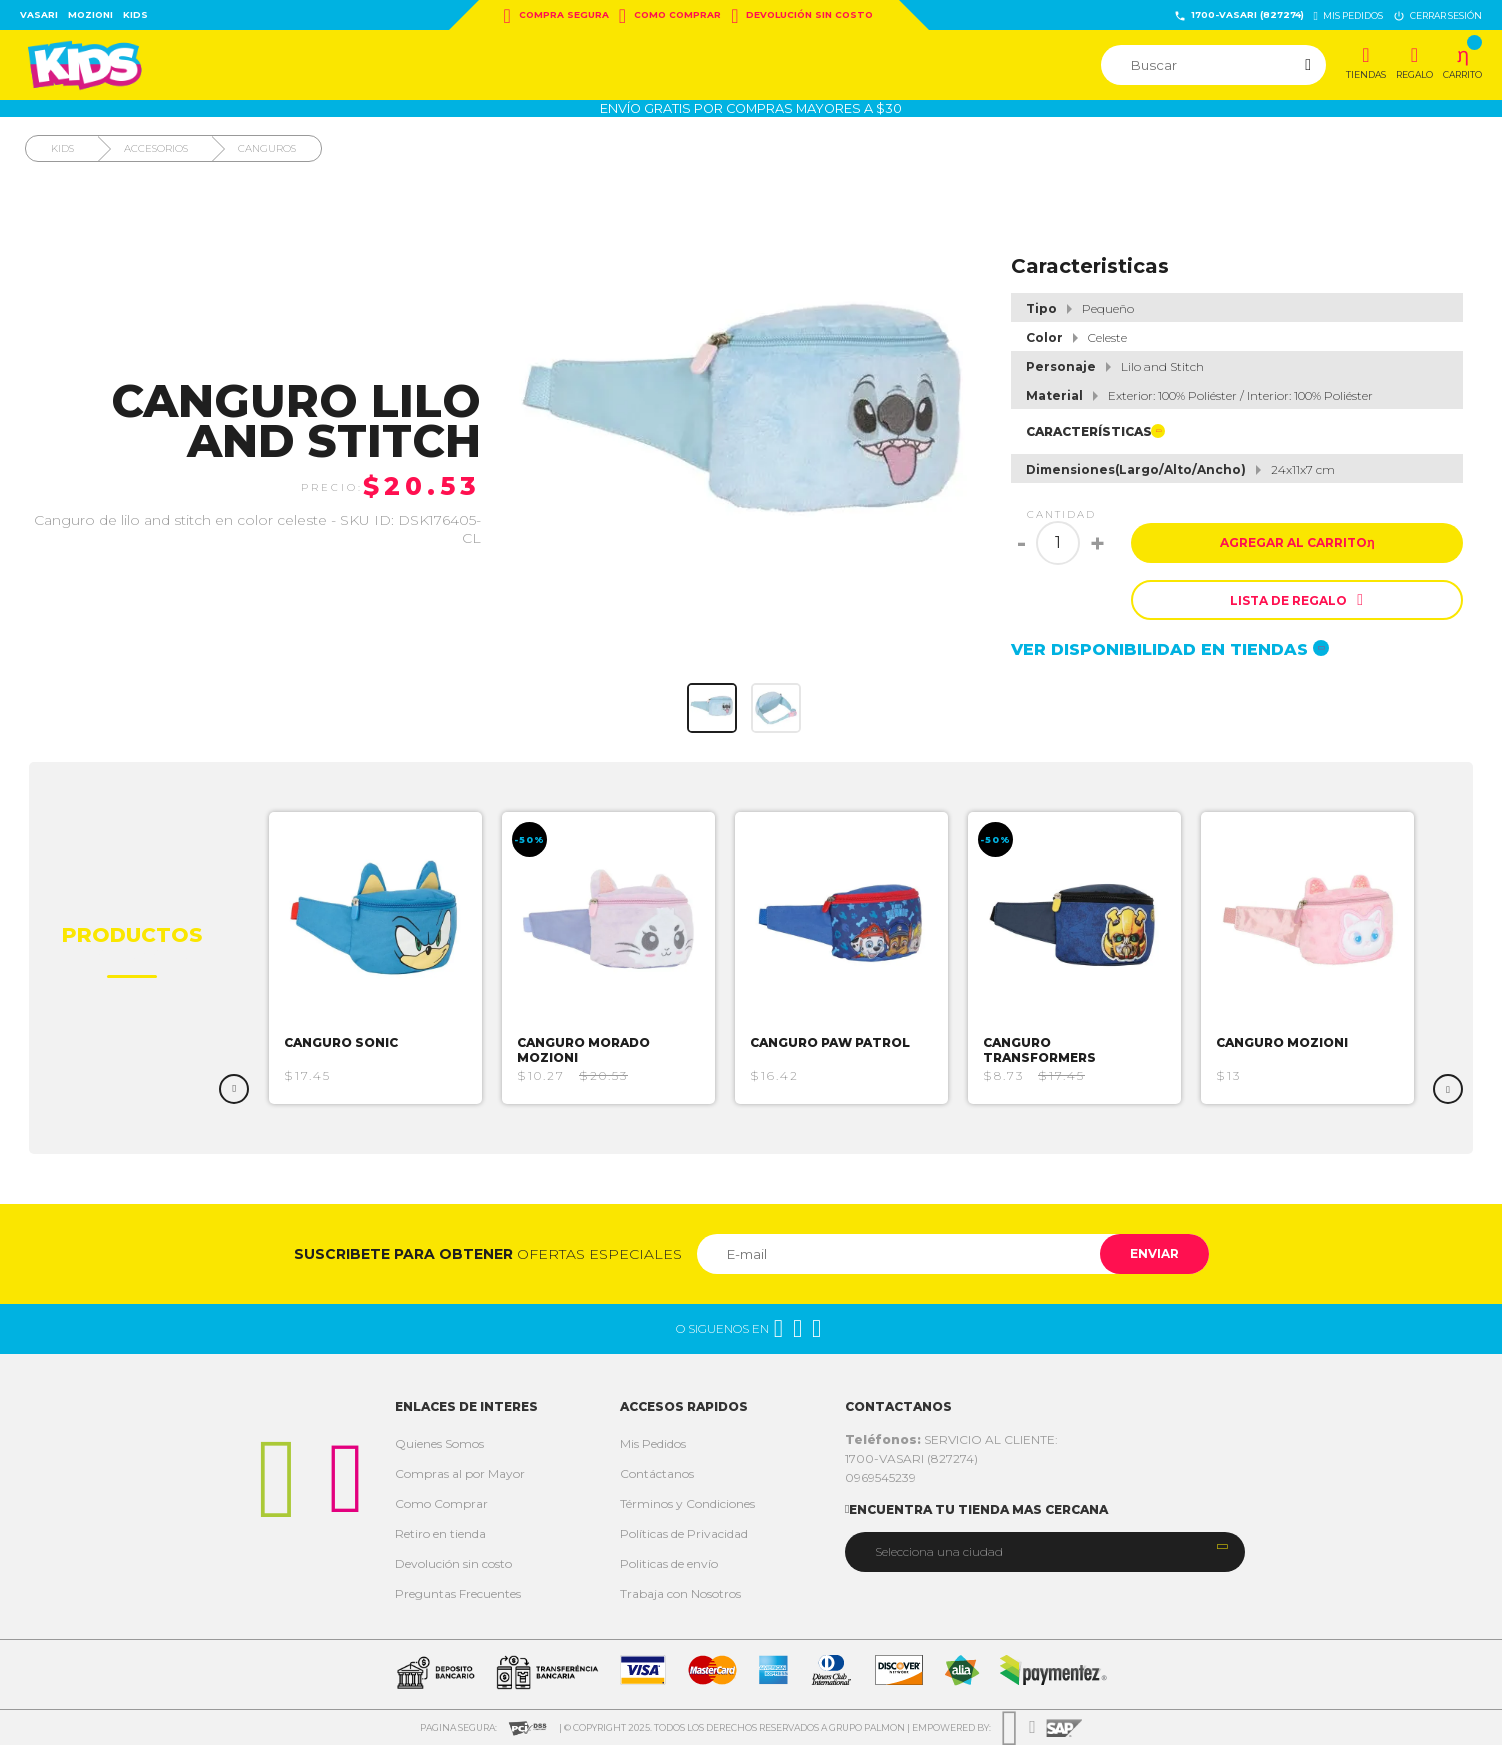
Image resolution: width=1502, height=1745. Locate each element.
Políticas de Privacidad (684, 1533)
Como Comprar (670, 16)
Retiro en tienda (440, 1533)
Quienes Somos (439, 1443)
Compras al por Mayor (460, 1473)
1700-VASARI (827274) (1239, 15)
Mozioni (90, 14)
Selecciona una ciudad (939, 1551)
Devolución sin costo (802, 16)
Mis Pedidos (653, 1443)
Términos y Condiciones (687, 1503)
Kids (135, 14)
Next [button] (1448, 1089)
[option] (375, 958)
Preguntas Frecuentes (458, 1593)
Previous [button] (234, 1089)
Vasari (39, 14)
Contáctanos (657, 1473)
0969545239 (880, 1477)
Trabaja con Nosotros (680, 1593)
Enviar (1154, 1253)
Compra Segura (556, 16)
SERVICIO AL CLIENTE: (951, 1439)
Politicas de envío (669, 1563)
